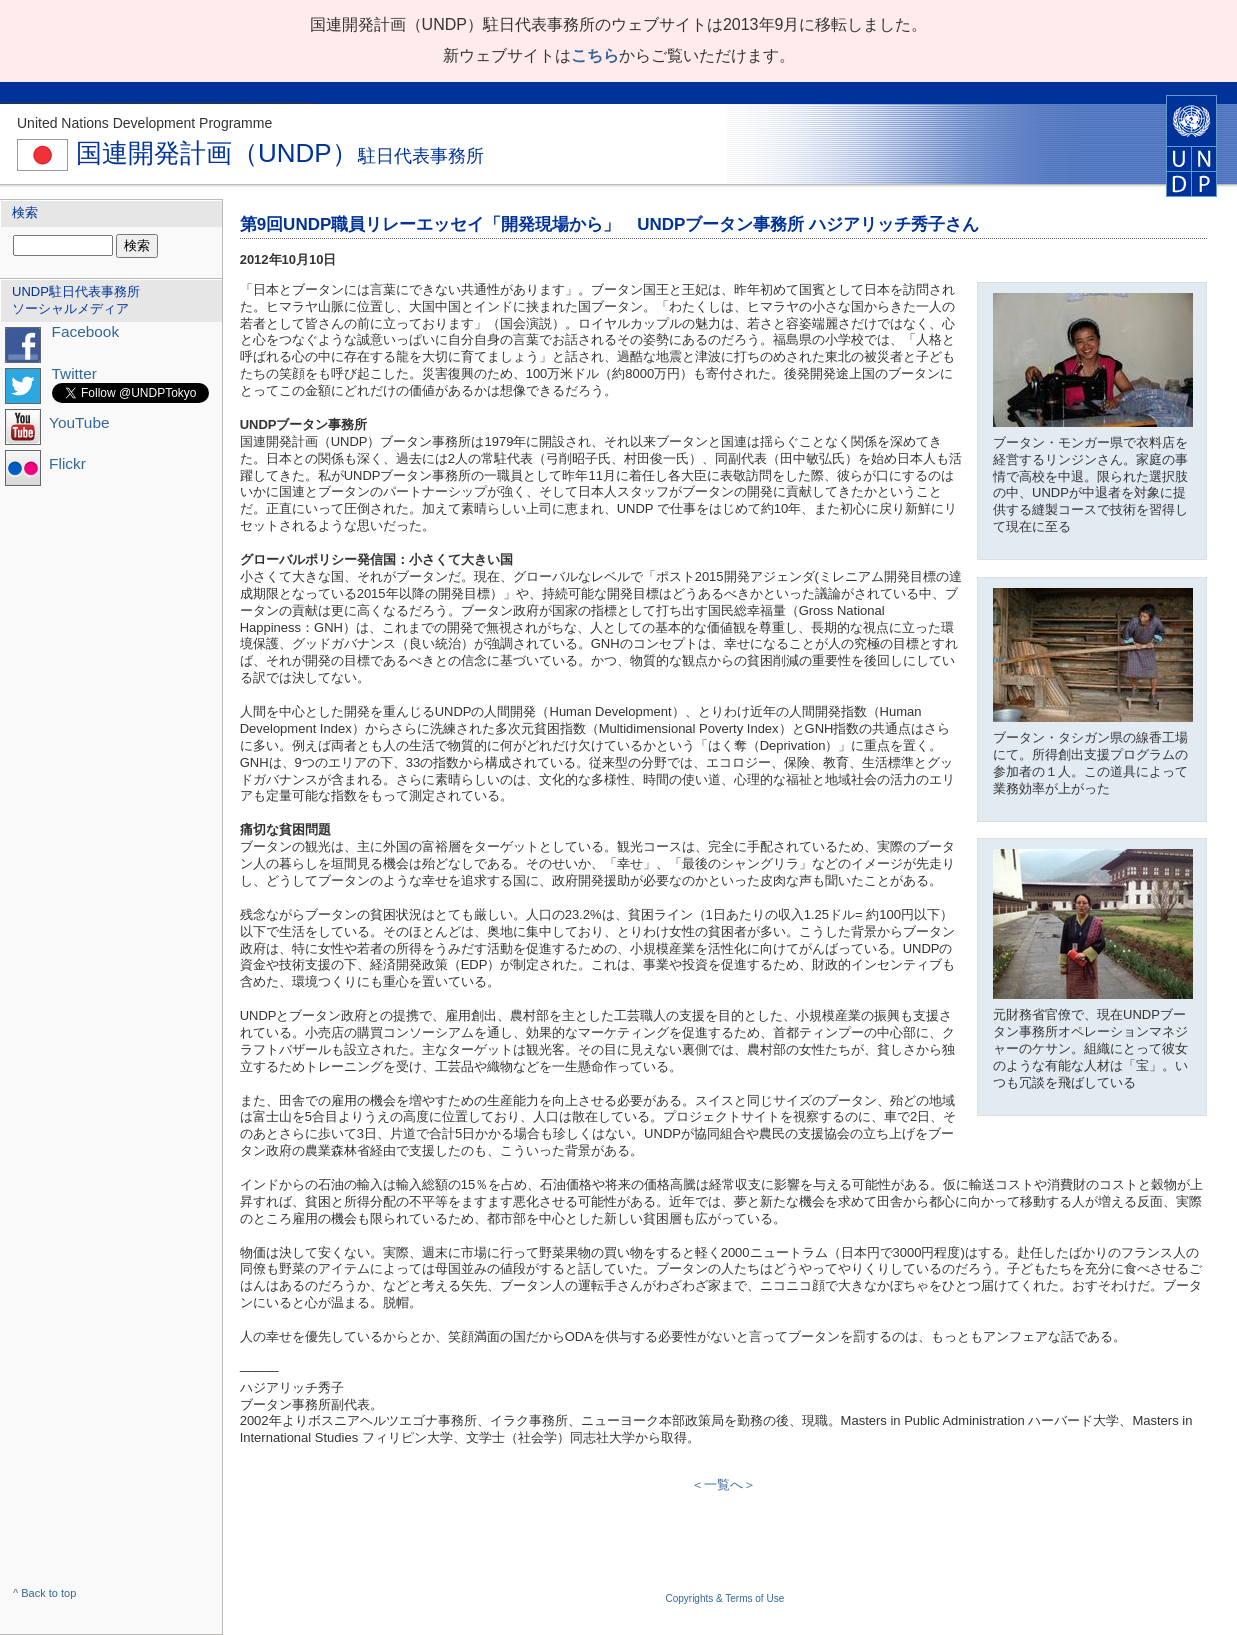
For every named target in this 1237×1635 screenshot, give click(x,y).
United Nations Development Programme (144, 123)
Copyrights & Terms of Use (724, 1598)
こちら (595, 55)
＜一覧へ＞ (723, 1484)
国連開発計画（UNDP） (250, 153)
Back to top (48, 1593)
